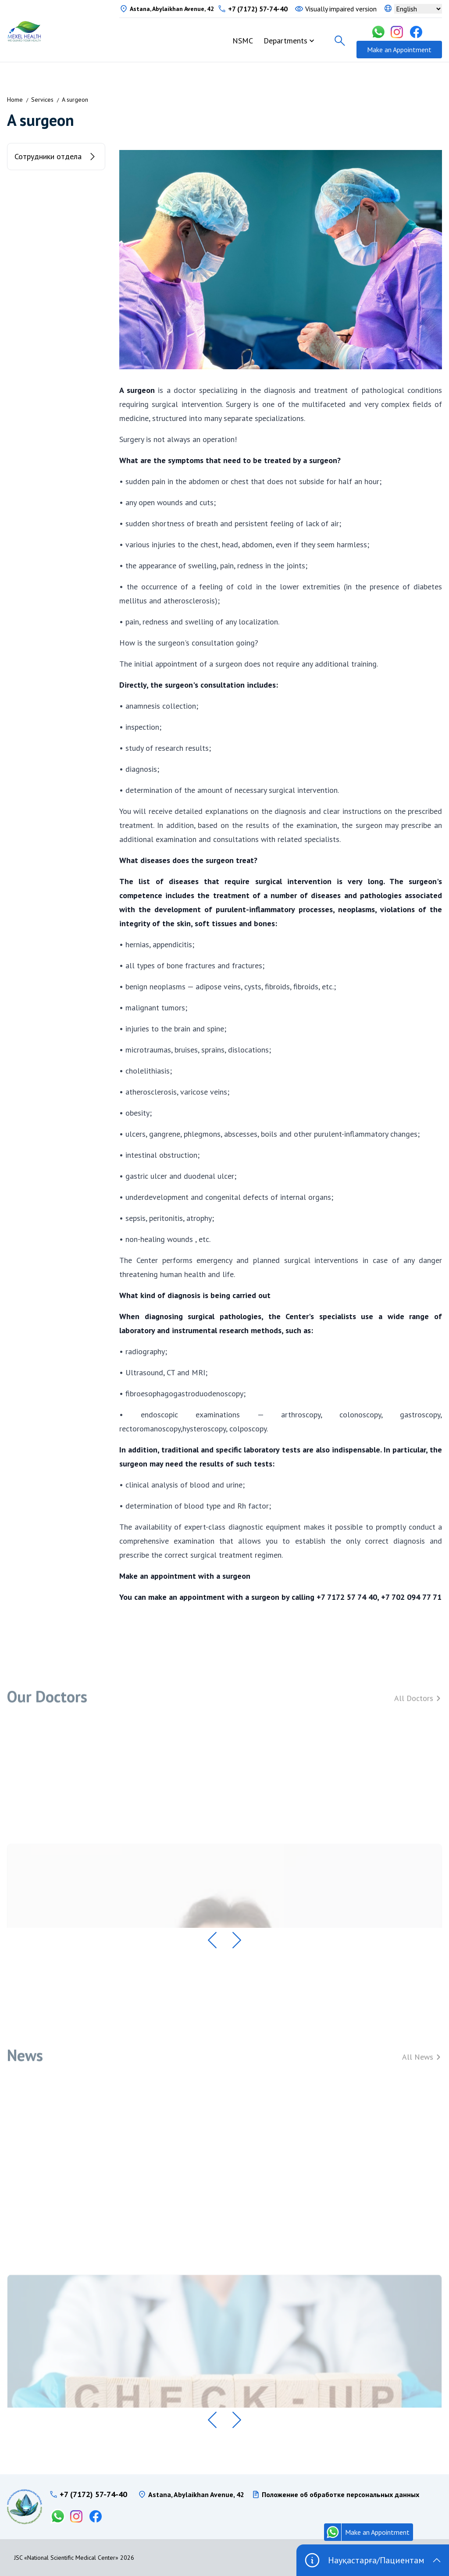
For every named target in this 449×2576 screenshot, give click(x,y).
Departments (285, 41)
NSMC (242, 41)
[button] (212, 1940)
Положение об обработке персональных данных (340, 2494)
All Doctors (418, 1706)
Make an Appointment (399, 49)
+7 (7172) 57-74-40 (258, 8)
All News (422, 2064)
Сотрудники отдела (56, 156)
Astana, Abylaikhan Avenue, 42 (172, 9)
